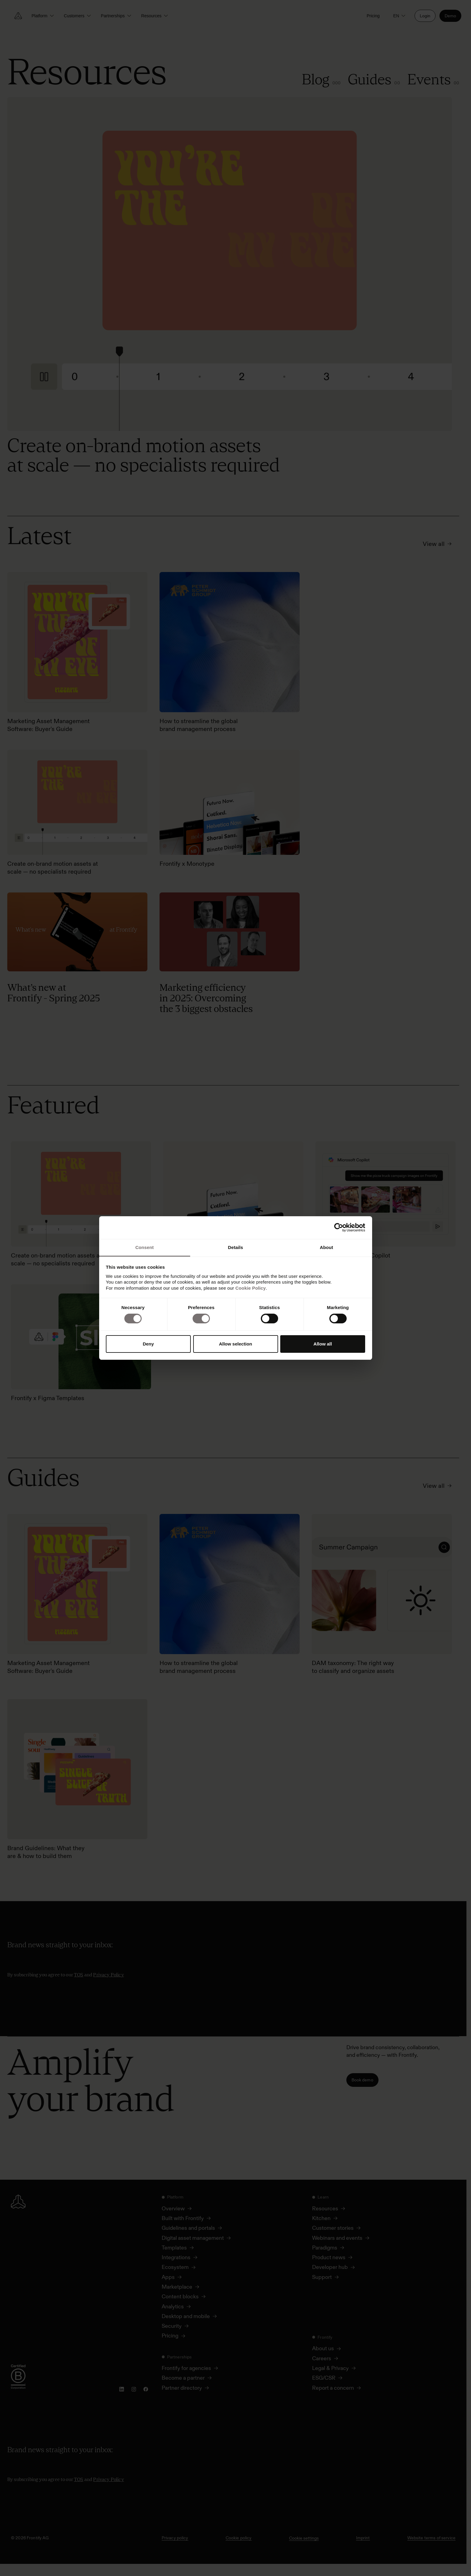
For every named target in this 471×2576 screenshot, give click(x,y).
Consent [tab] (144, 1247)
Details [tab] (235, 1247)
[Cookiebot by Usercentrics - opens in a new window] (338, 1227)
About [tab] (326, 1247)
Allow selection (235, 1343)
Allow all (323, 1343)
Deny (148, 1343)
